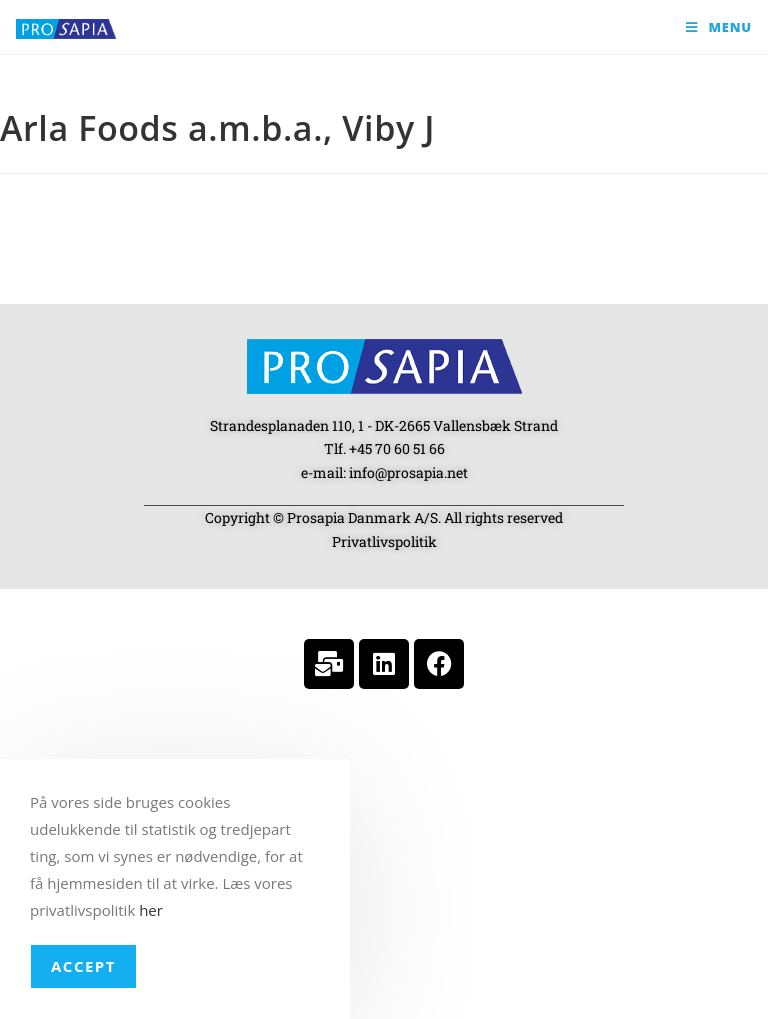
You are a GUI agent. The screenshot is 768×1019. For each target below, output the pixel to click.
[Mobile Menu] (719, 27)
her (151, 910)
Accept (83, 966)
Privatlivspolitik (384, 541)
